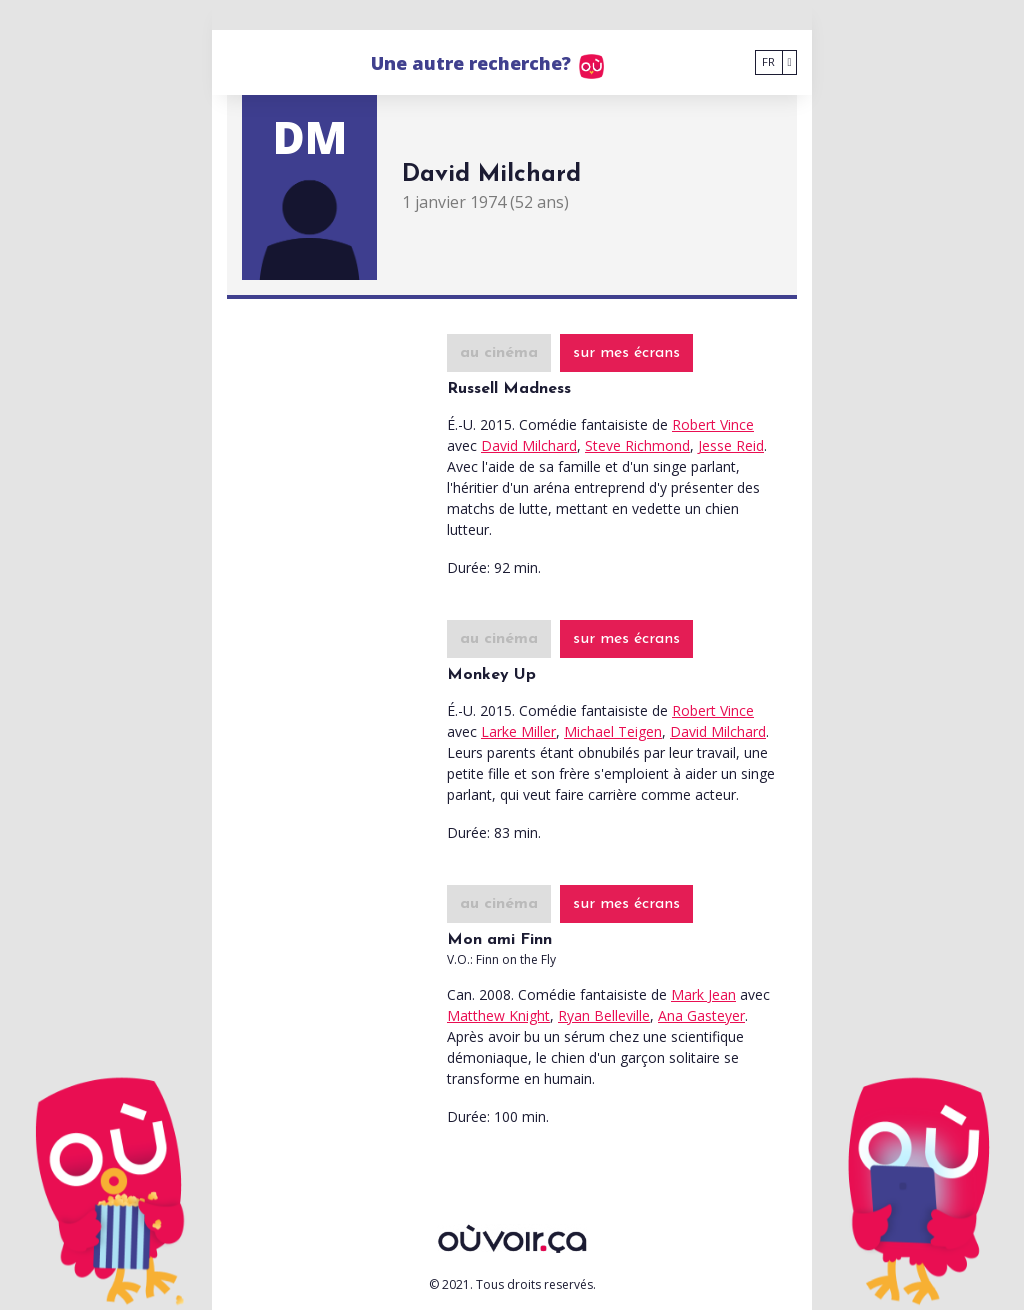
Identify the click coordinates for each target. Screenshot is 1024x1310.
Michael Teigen (613, 731)
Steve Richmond (637, 445)
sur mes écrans (626, 353)
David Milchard (529, 445)
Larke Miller (518, 731)
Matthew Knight (498, 1015)
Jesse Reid (731, 445)
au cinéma (499, 353)
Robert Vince (713, 424)
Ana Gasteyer (701, 1015)
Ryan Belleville (604, 1015)
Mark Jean (703, 994)
